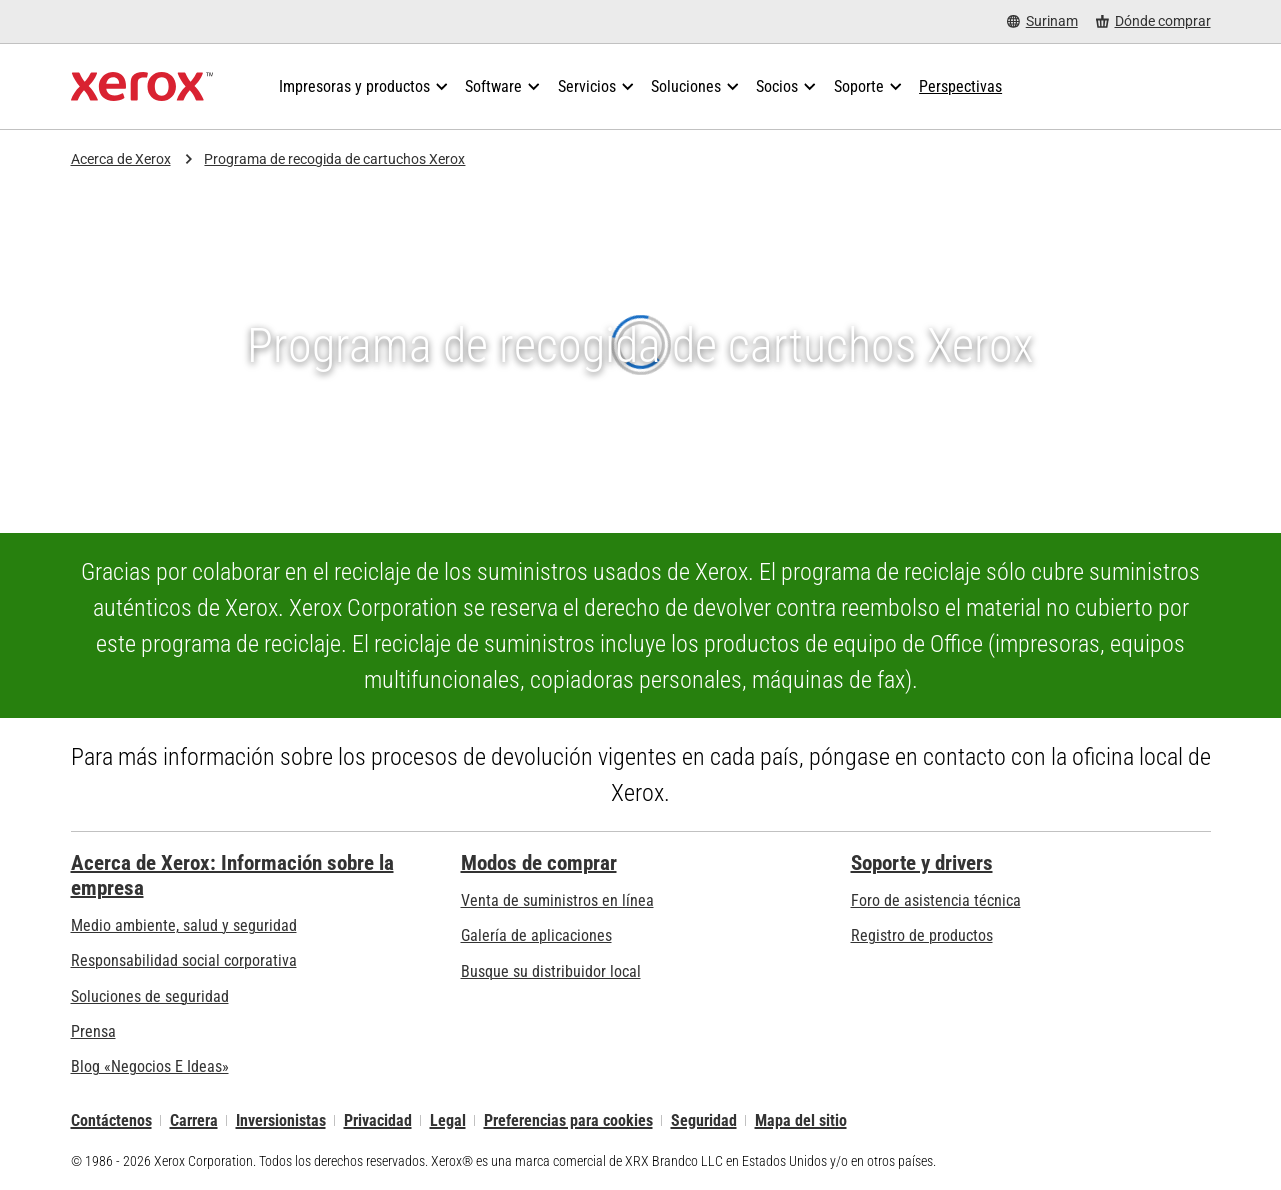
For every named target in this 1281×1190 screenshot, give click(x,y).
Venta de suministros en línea (557, 900)
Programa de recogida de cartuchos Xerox (334, 159)
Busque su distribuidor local (551, 971)
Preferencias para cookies (568, 1120)
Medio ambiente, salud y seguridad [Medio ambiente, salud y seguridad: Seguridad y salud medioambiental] (184, 925)
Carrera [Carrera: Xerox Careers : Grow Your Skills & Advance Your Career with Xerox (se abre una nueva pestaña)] (194, 1120)
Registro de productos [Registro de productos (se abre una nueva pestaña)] (922, 935)
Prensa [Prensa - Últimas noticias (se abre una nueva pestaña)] (93, 1031)
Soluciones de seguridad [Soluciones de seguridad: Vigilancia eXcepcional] (150, 996)
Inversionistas (281, 1120)
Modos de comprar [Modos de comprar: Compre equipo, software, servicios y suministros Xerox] (539, 863)
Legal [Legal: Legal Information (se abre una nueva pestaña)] (448, 1120)
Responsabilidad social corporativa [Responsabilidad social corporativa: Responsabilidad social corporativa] (184, 960)
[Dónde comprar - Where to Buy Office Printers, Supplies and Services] (1153, 21)
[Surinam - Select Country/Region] (1042, 21)
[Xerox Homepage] (142, 87)
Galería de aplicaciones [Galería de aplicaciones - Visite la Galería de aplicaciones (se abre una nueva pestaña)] (536, 935)
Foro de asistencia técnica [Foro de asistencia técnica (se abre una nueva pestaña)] (936, 900)
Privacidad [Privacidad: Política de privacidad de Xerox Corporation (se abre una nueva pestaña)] (378, 1120)
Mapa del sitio (801, 1120)
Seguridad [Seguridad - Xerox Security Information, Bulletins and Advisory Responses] (704, 1120)
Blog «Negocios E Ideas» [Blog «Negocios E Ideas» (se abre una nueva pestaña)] (150, 1066)
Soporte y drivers (922, 863)
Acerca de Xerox (121, 159)
